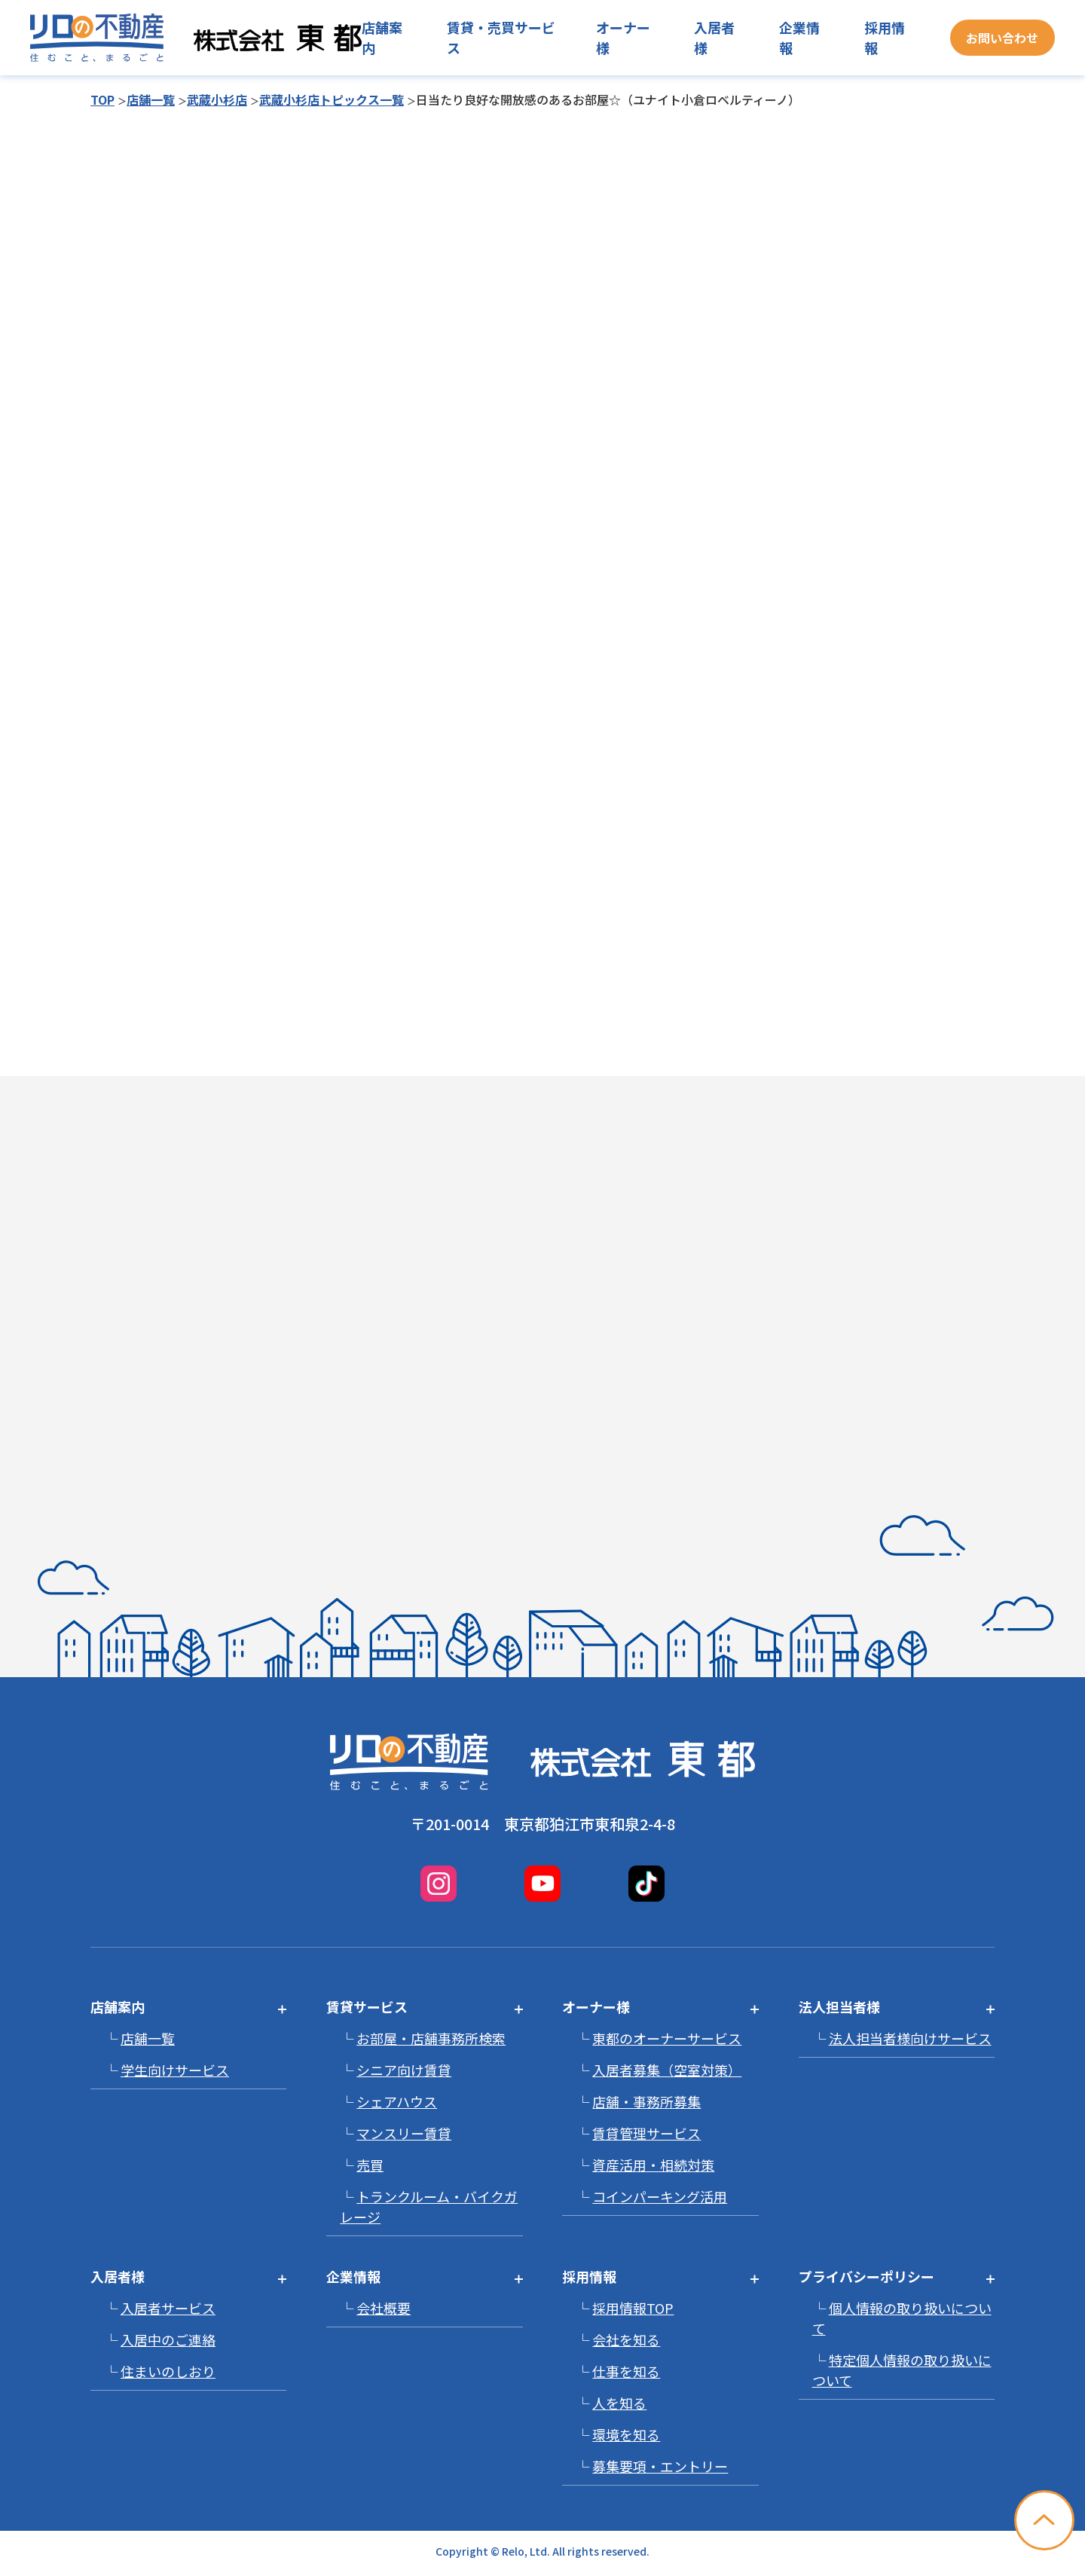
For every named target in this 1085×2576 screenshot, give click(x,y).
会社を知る (626, 2339)
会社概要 (383, 2308)
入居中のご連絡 (168, 2339)
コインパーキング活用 (659, 2196)
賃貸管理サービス (646, 2133)
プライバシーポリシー (866, 2276)
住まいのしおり (168, 2371)
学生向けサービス (175, 2069)
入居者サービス (168, 2308)
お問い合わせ (1002, 38)
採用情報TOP (633, 2308)
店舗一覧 (151, 99)
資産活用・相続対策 (653, 2164)
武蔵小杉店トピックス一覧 (331, 99)
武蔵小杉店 (217, 99)
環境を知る (626, 2434)
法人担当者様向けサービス (910, 2038)
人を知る (619, 2403)
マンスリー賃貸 (403, 2133)
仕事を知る (626, 2371)
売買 (370, 2164)
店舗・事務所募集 (646, 2101)
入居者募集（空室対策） (666, 2069)
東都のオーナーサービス (666, 2038)
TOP (102, 99)
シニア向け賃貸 (403, 2069)
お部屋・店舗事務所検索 (431, 2038)
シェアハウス (396, 2101)
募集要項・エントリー (660, 2466)
